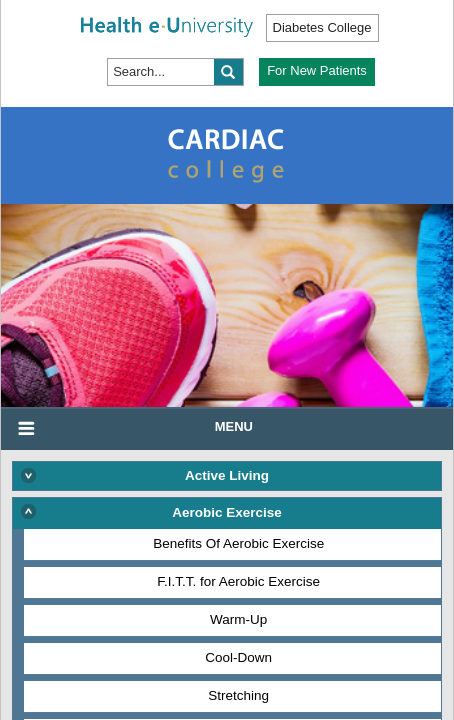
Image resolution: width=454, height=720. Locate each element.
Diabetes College (322, 27)
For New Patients (317, 70)
